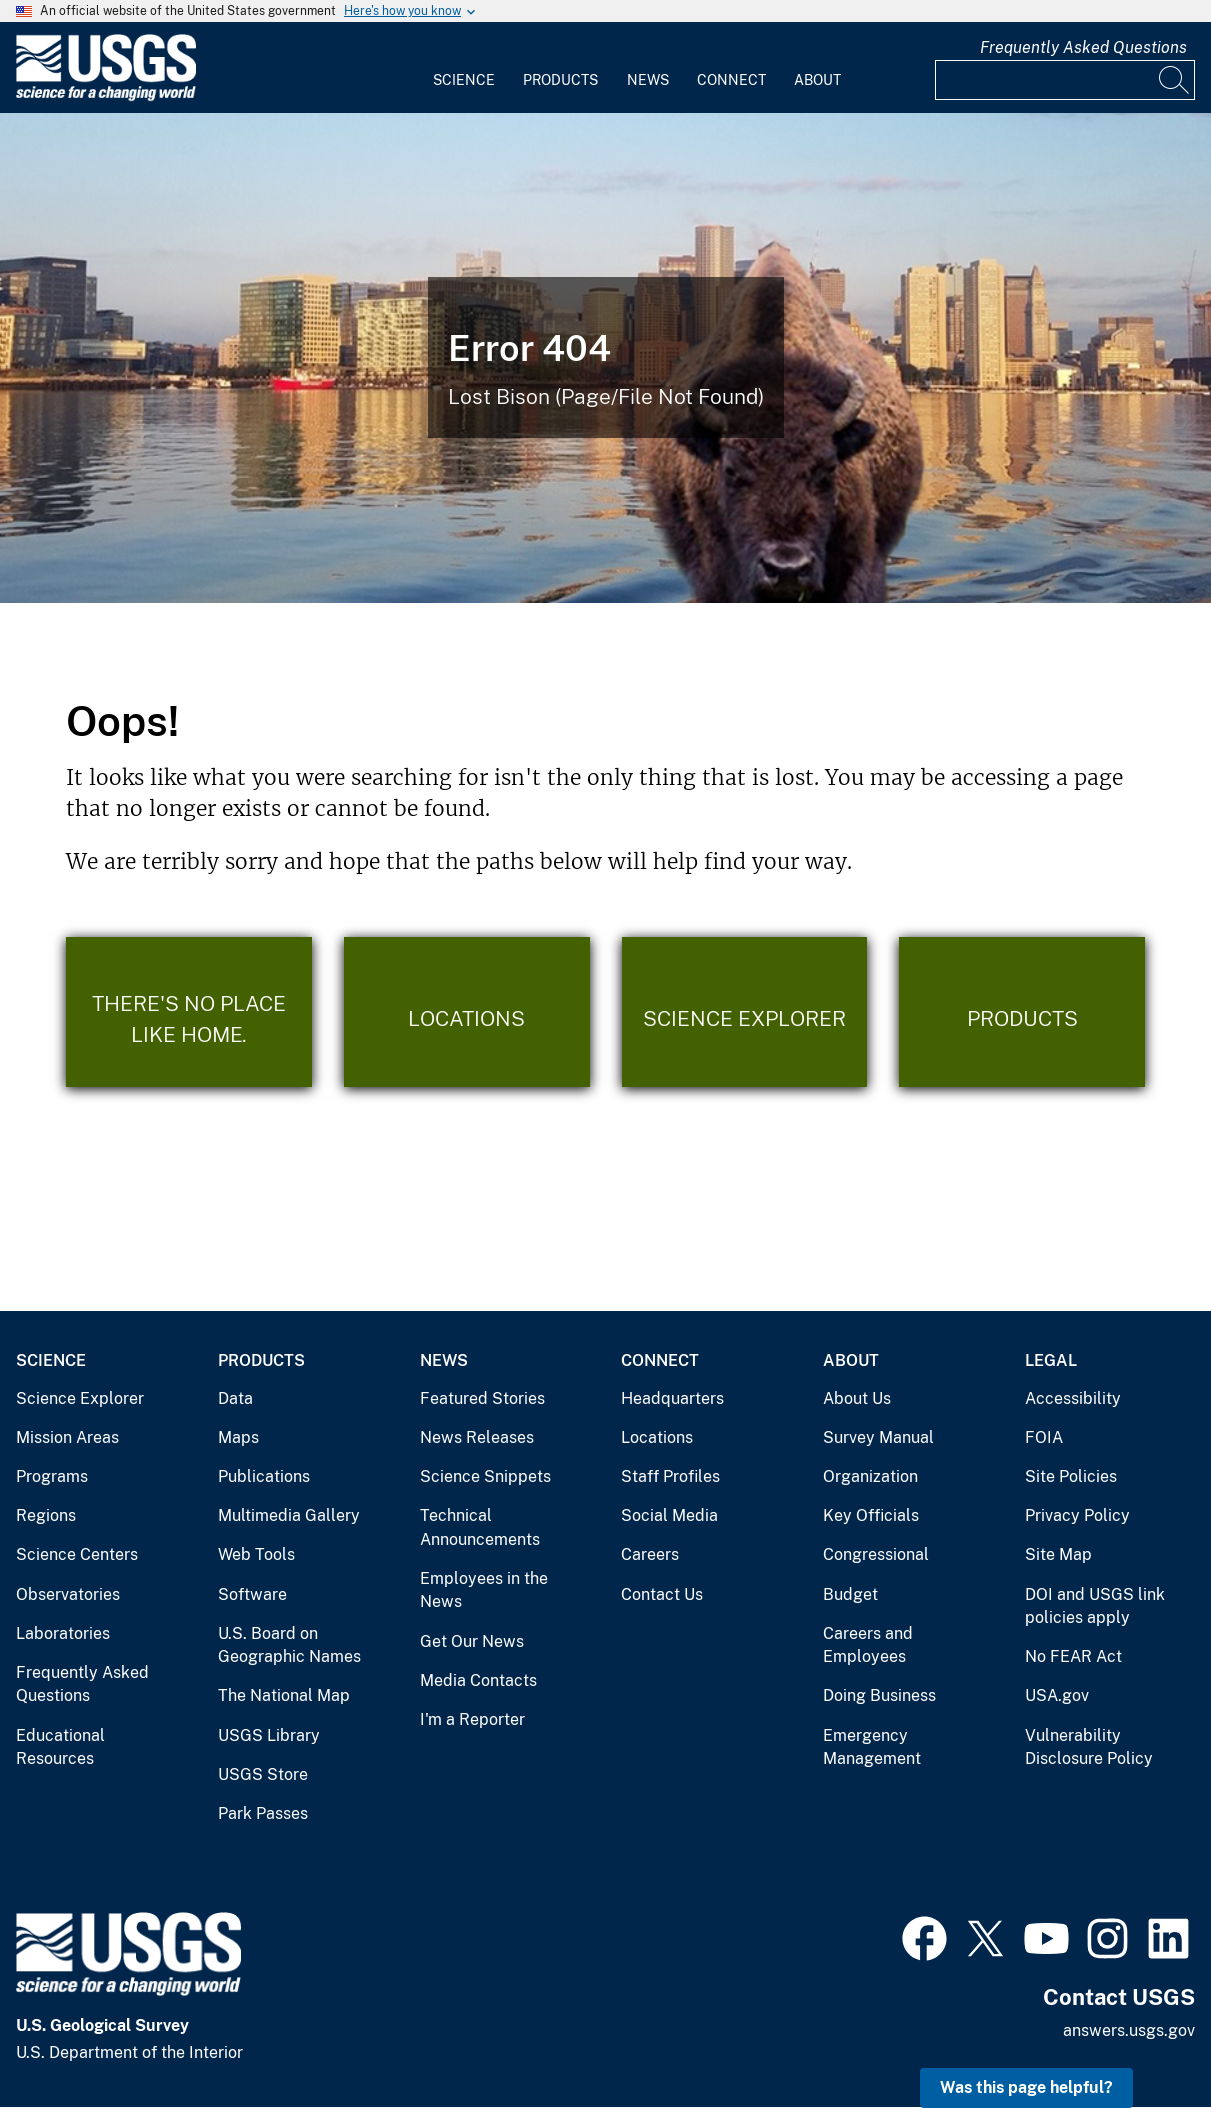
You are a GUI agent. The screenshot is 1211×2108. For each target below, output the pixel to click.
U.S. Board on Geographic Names (289, 1645)
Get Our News (472, 1641)
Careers (650, 1554)
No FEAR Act (1073, 1656)
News (648, 80)
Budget (850, 1594)
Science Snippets (485, 1476)
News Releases (477, 1437)
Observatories (68, 1594)
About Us (857, 1398)
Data (235, 1398)
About (817, 80)
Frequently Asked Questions (1083, 47)
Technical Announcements (480, 1527)
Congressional (876, 1554)
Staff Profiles (670, 1476)
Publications (264, 1476)
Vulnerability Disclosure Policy (1089, 1747)
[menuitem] (464, 68)
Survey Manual (878, 1437)
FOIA (1044, 1437)
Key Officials (871, 1515)
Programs (52, 1476)
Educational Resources (60, 1747)
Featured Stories (482, 1398)
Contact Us (662, 1594)
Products (560, 80)
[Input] (1065, 80)
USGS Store (263, 1774)
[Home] (106, 96)
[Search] (1175, 80)
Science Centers (77, 1554)
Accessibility (1073, 1398)
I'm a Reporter (472, 1719)
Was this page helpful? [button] (1026, 2087)
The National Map (284, 1695)
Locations (657, 1437)
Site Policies (1071, 1476)
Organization (870, 1476)
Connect (731, 80)
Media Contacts (478, 1680)
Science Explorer (80, 1398)
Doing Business (879, 1695)
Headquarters (672, 1398)
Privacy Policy (1077, 1515)
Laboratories (63, 1633)
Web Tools (256, 1554)
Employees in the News (484, 1590)
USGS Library (269, 1735)
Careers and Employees (868, 1645)
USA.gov (1057, 1695)
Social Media (669, 1515)
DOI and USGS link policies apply (1095, 1606)
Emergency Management (872, 1747)
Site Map (1058, 1554)
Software (252, 1594)
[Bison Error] (605, 358)
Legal (1051, 1360)
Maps (238, 1437)
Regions (46, 1515)
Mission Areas (67, 1437)
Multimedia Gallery (289, 1515)
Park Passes (263, 1813)
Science (464, 80)
